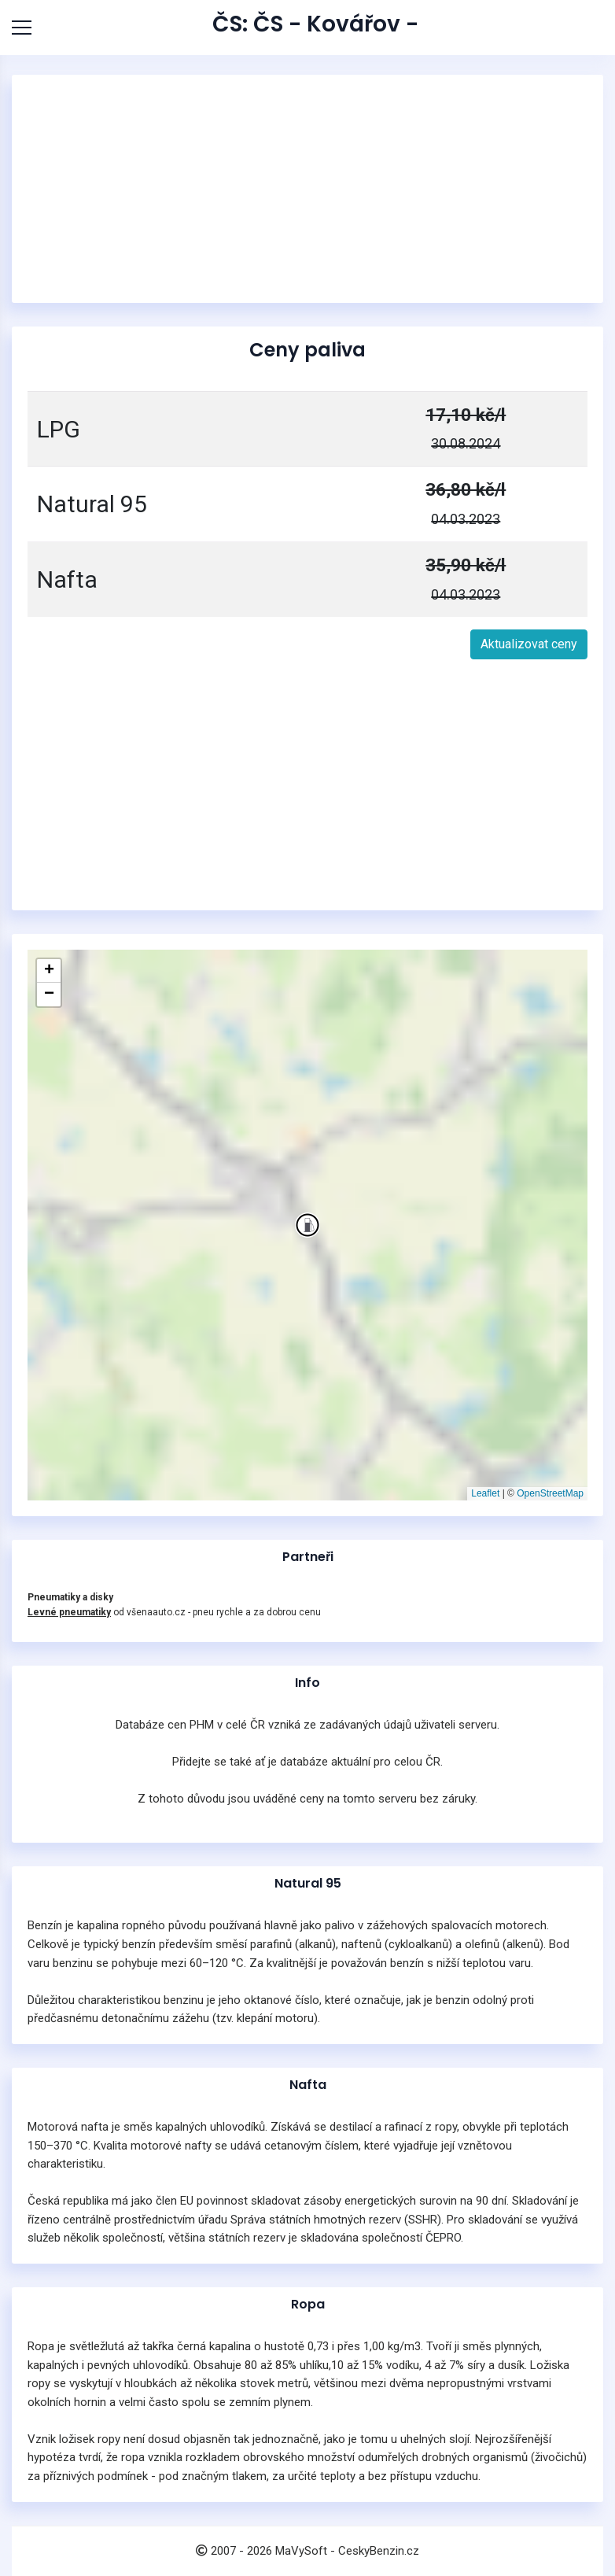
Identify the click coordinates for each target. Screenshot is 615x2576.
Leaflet (485, 1493)
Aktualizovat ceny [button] (529, 644)
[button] (307, 1225)
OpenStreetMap (550, 1493)
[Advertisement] (307, 188)
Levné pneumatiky (69, 1612)
